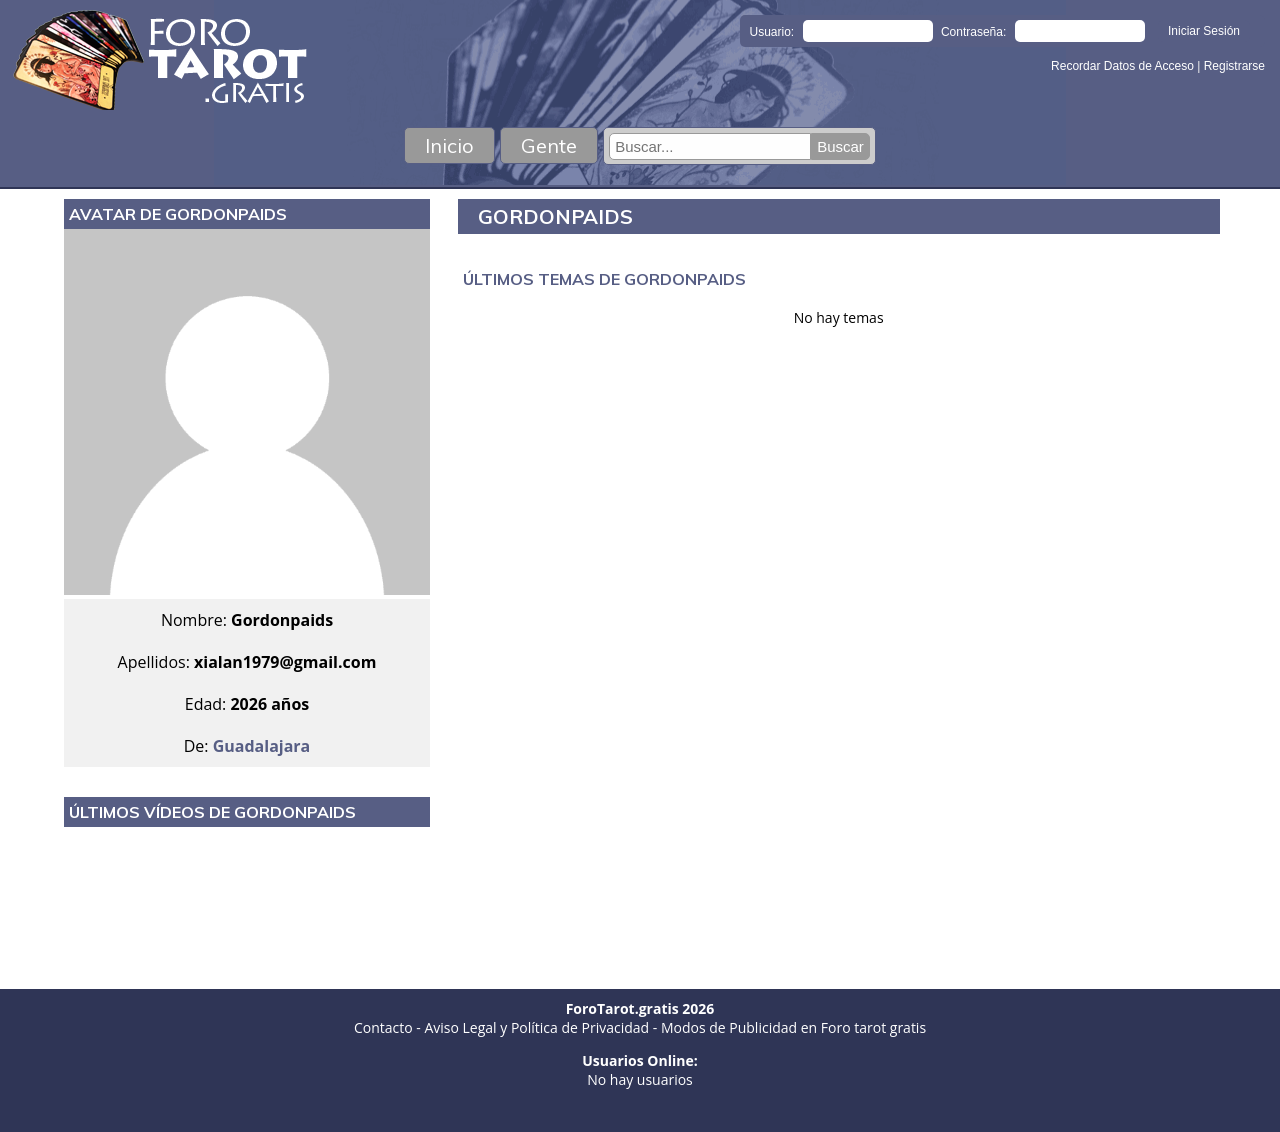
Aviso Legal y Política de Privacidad (536, 1027)
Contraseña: (973, 32)
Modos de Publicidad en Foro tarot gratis (793, 1027)
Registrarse (1234, 66)
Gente (549, 145)
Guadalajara (262, 746)
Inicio (449, 145)
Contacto (383, 1027)
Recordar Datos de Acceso (1124, 66)
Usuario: (772, 32)
